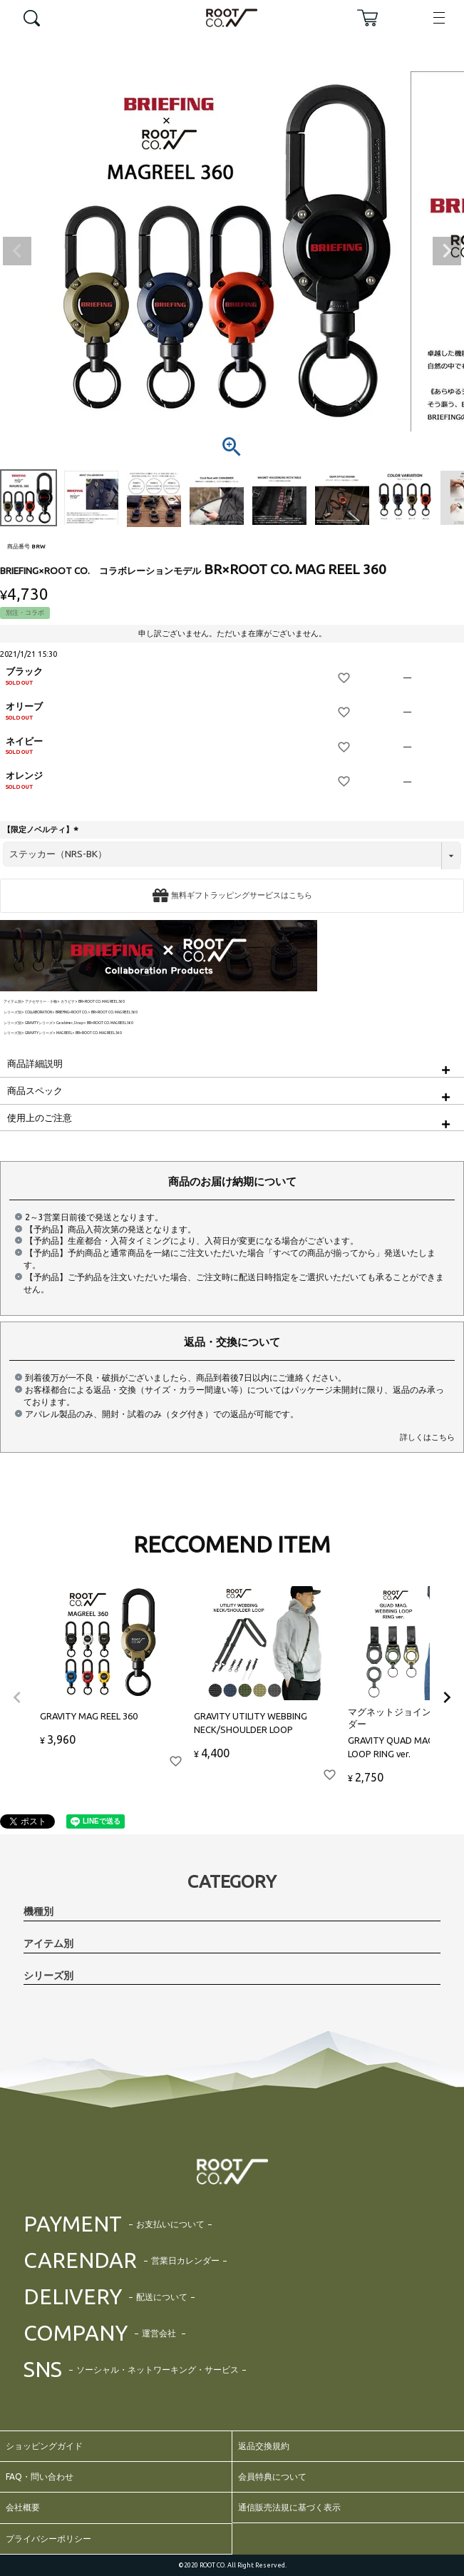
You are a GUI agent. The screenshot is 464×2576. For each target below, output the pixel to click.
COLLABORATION (38, 1012)
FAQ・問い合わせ (39, 2476)
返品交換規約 (263, 2445)
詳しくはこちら (427, 1437)
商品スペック (35, 1090)
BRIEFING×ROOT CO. (72, 1012)
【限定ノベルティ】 (42, 829)
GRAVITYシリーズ (39, 1023)
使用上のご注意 (39, 1118)
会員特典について (272, 2476)
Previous (17, 251)
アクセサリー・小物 (41, 1001)
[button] (17, 1697)
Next (447, 251)
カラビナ (68, 1001)
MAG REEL (64, 1033)
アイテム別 (12, 1001)
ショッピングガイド (44, 2445)
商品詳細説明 (35, 1063)
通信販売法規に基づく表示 (289, 2507)
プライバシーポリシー (48, 2538)
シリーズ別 (12, 1012)
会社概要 (23, 2507)
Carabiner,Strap (69, 1023)
